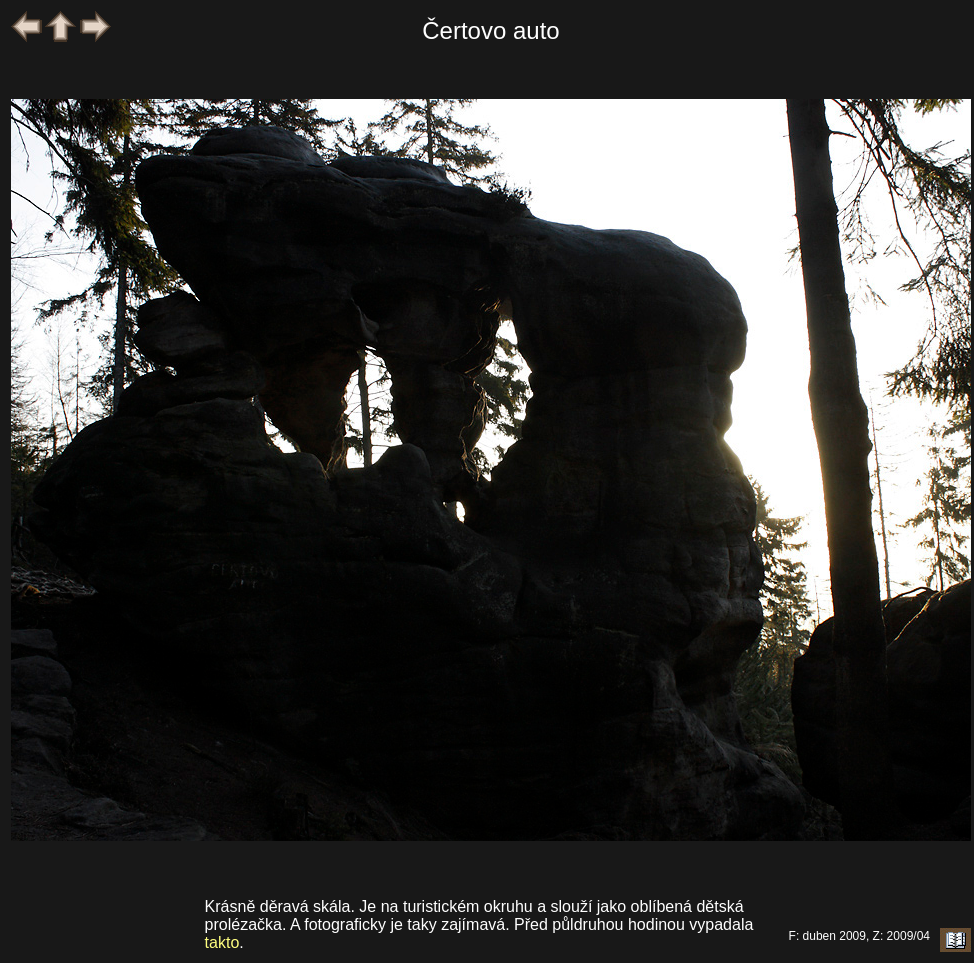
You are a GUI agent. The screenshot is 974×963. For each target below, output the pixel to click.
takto (222, 942)
